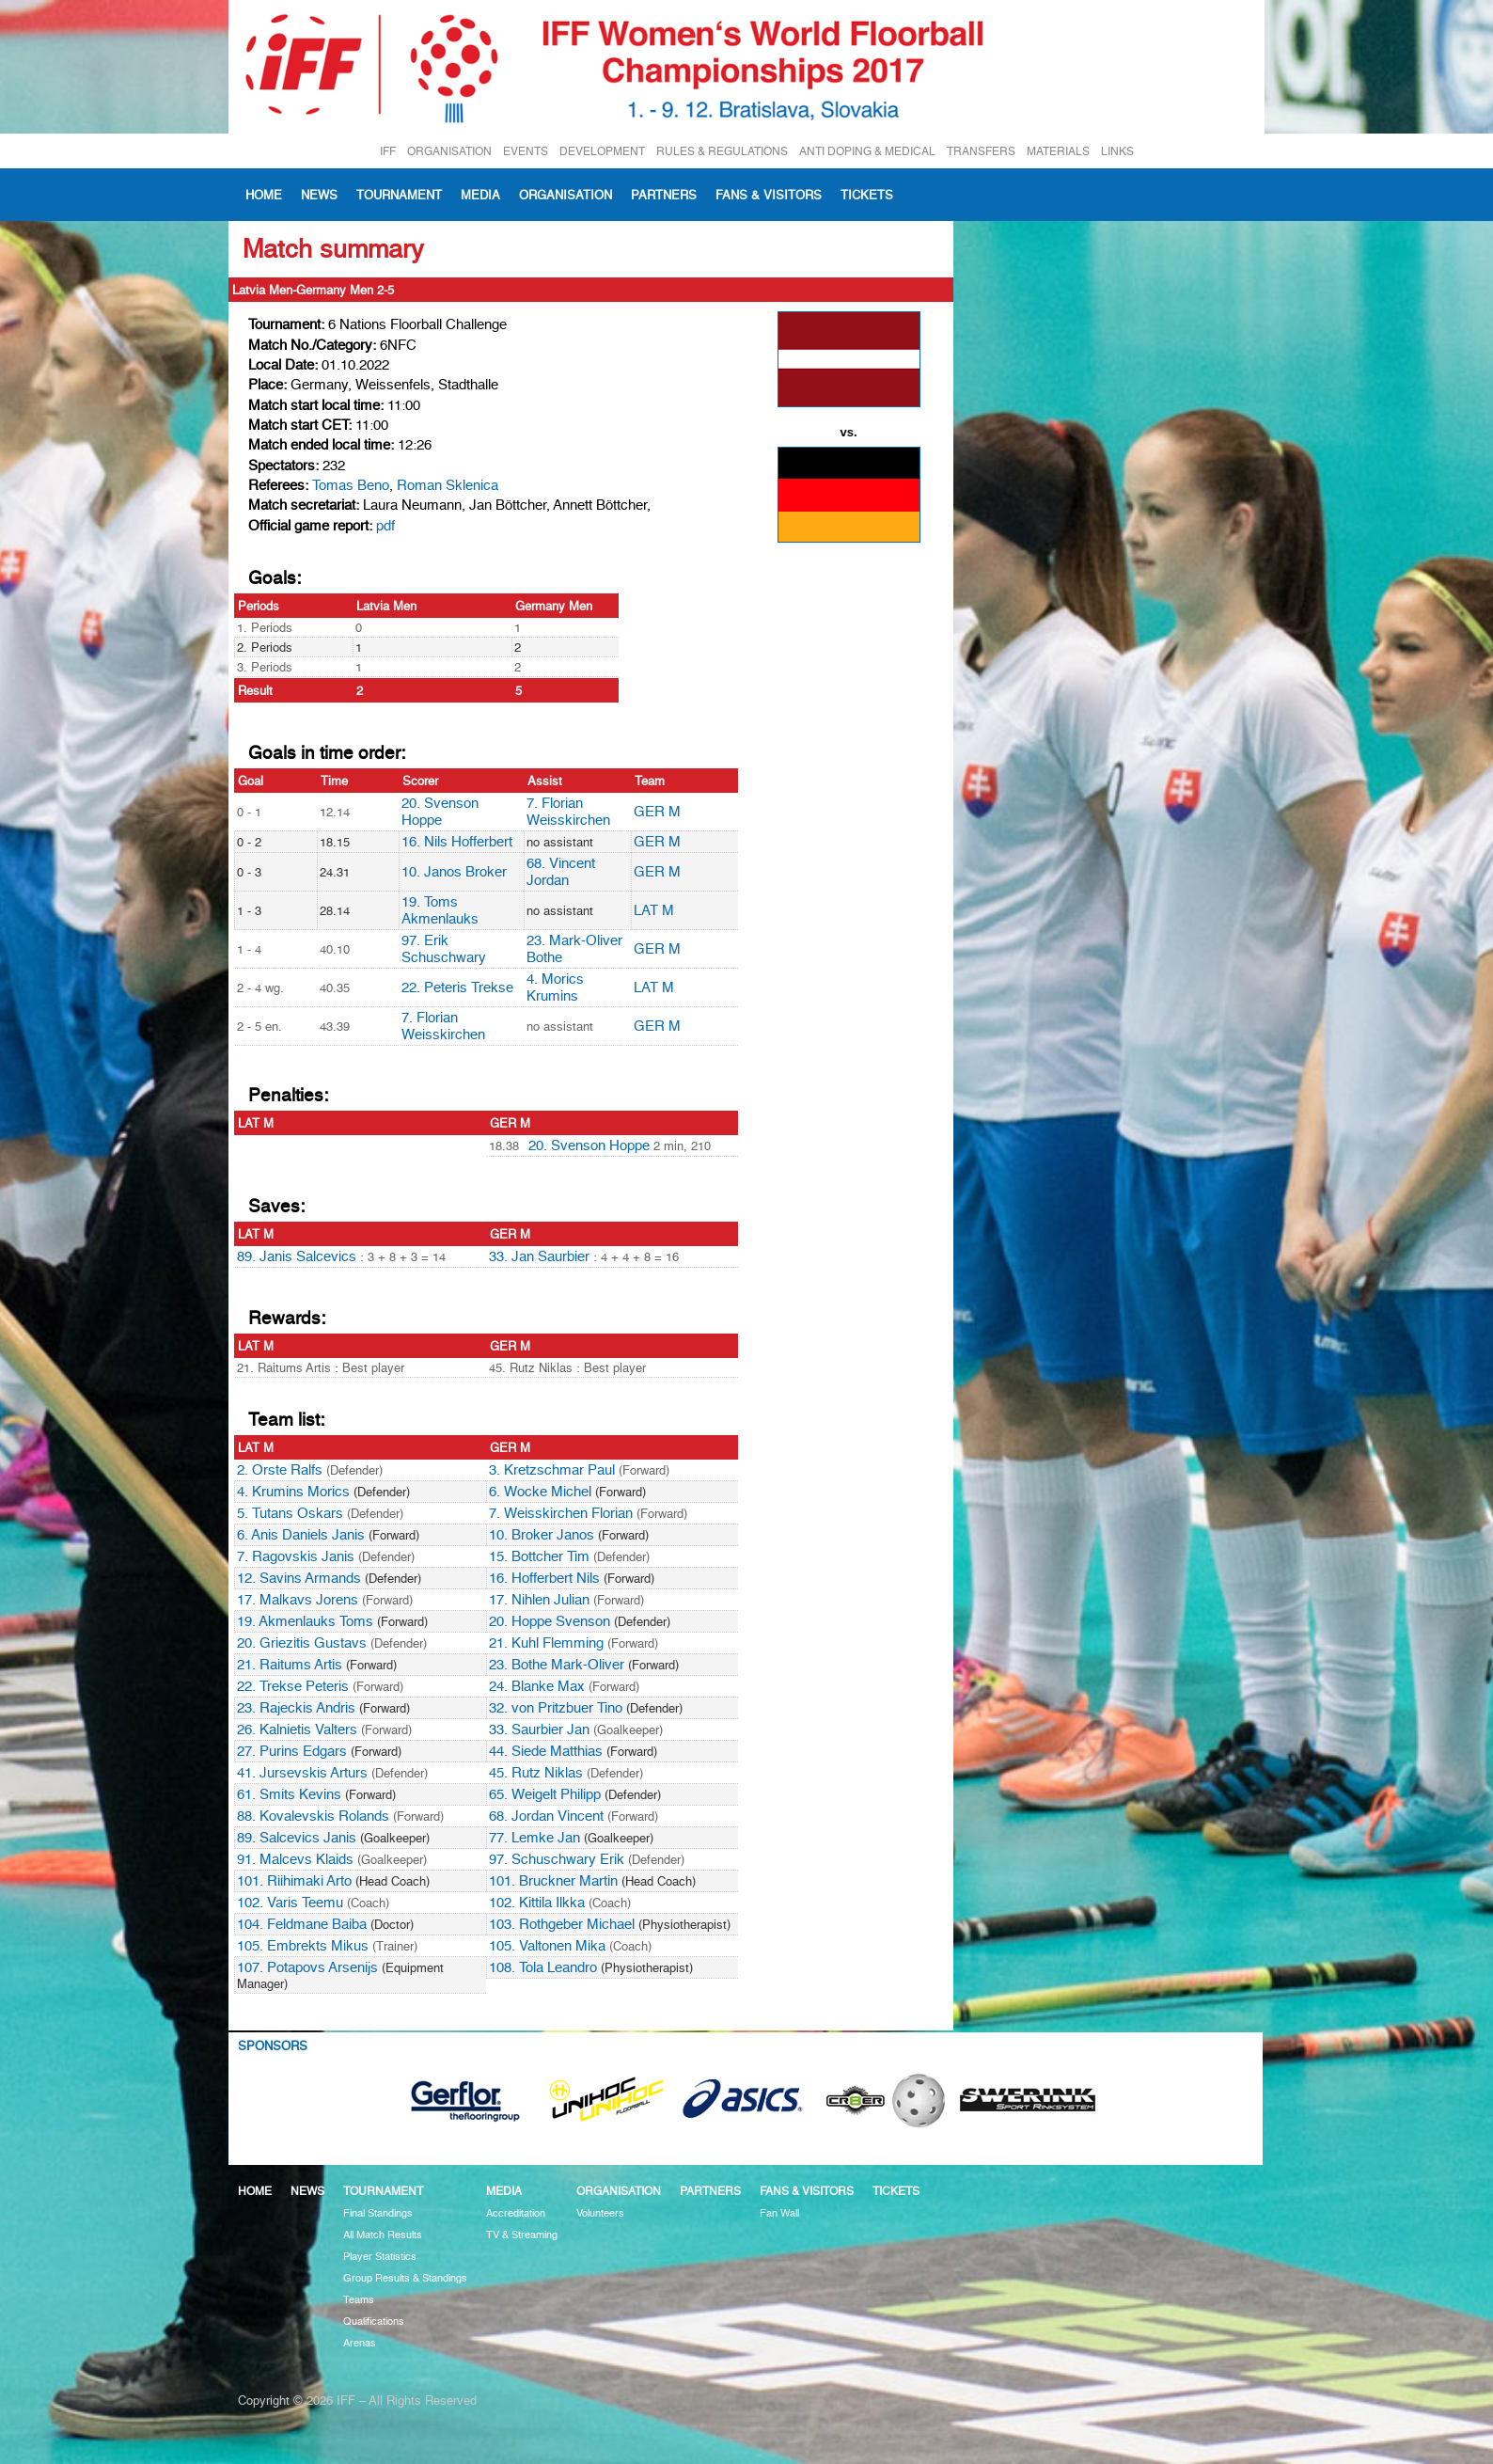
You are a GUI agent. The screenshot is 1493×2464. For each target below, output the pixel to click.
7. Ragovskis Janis (295, 1556)
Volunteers (600, 2213)
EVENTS (525, 151)
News (319, 194)
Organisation (565, 194)
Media (480, 194)
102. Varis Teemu (290, 1902)
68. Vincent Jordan (560, 872)
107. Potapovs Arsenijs (307, 1967)
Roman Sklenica (447, 485)
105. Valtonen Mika (547, 1945)
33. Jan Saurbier (539, 1256)
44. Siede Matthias (546, 1751)
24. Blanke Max (537, 1686)
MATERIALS (1058, 151)
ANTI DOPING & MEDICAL (867, 151)
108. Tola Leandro (543, 1967)
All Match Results (382, 2235)
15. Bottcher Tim (539, 1556)
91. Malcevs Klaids (295, 1859)
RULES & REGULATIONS (722, 151)
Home (263, 194)
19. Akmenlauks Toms (305, 1621)
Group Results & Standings (405, 2278)
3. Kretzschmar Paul (552, 1469)
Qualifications (373, 2321)
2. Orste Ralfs (279, 1469)
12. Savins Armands (299, 1578)
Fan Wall (779, 2213)
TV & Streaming (522, 2235)
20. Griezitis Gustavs (302, 1643)
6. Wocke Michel (540, 1491)
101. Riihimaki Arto (294, 1880)
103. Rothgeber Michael (562, 1924)
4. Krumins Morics (293, 1491)
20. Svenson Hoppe (440, 812)
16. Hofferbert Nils (544, 1578)
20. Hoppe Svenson (549, 1621)
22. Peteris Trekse (457, 987)
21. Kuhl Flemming (546, 1643)
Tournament (399, 194)
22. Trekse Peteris (293, 1686)
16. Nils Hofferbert (456, 841)
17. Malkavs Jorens (297, 1599)
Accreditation (515, 2213)
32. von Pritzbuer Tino (555, 1707)
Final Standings (378, 2213)
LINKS (1117, 151)
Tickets (867, 194)
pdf (385, 525)
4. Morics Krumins (555, 987)
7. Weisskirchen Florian (561, 1513)
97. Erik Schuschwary (443, 949)
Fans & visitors (768, 194)
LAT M (654, 910)
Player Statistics (379, 2257)
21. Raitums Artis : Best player (320, 1367)
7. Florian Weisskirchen (568, 812)
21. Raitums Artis (289, 1664)
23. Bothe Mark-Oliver (556, 1664)
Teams (358, 2300)
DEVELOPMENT (602, 151)
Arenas (359, 2343)
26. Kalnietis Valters (297, 1729)
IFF (388, 151)
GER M (657, 811)
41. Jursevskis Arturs (302, 1772)
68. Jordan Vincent (546, 1816)
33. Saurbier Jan (539, 1729)
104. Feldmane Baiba (302, 1924)
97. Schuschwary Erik (556, 1859)
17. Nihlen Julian (539, 1599)
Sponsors (272, 2045)
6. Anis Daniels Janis (301, 1534)
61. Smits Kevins (289, 1794)
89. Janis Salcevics (296, 1256)
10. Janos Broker (454, 871)
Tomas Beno (350, 485)
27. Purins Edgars (292, 1751)
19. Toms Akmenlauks (440, 910)
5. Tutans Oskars (290, 1513)
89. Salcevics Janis (296, 1837)
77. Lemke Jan (534, 1837)
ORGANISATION (449, 151)
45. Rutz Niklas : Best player (567, 1367)
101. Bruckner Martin (553, 1880)
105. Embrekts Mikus (303, 1945)
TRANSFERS (981, 151)
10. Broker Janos (541, 1534)
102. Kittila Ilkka (537, 1902)
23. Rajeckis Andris (296, 1707)
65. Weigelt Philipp (545, 1794)
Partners (664, 194)
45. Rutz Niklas (536, 1772)
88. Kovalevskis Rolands (313, 1816)
